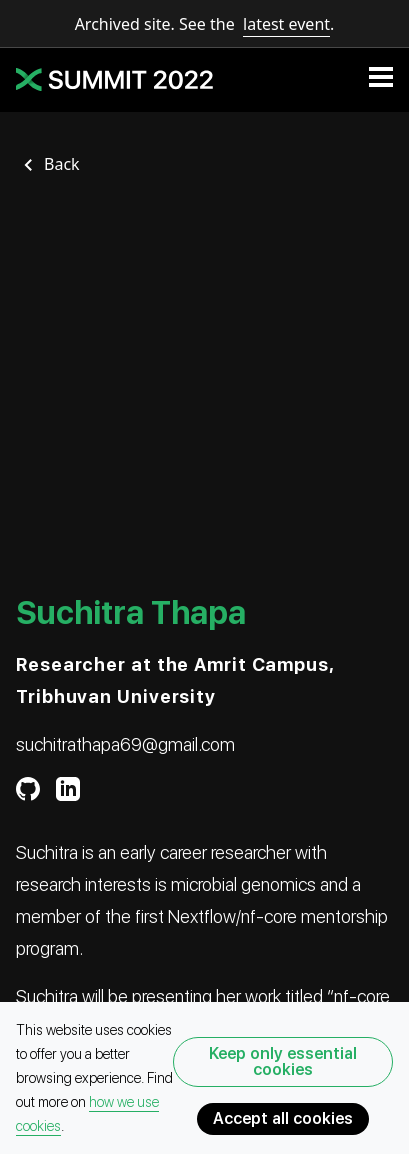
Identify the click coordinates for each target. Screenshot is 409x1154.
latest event (286, 24)
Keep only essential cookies (283, 1061)
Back (62, 164)
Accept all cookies (283, 1118)
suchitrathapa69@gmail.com (125, 744)
